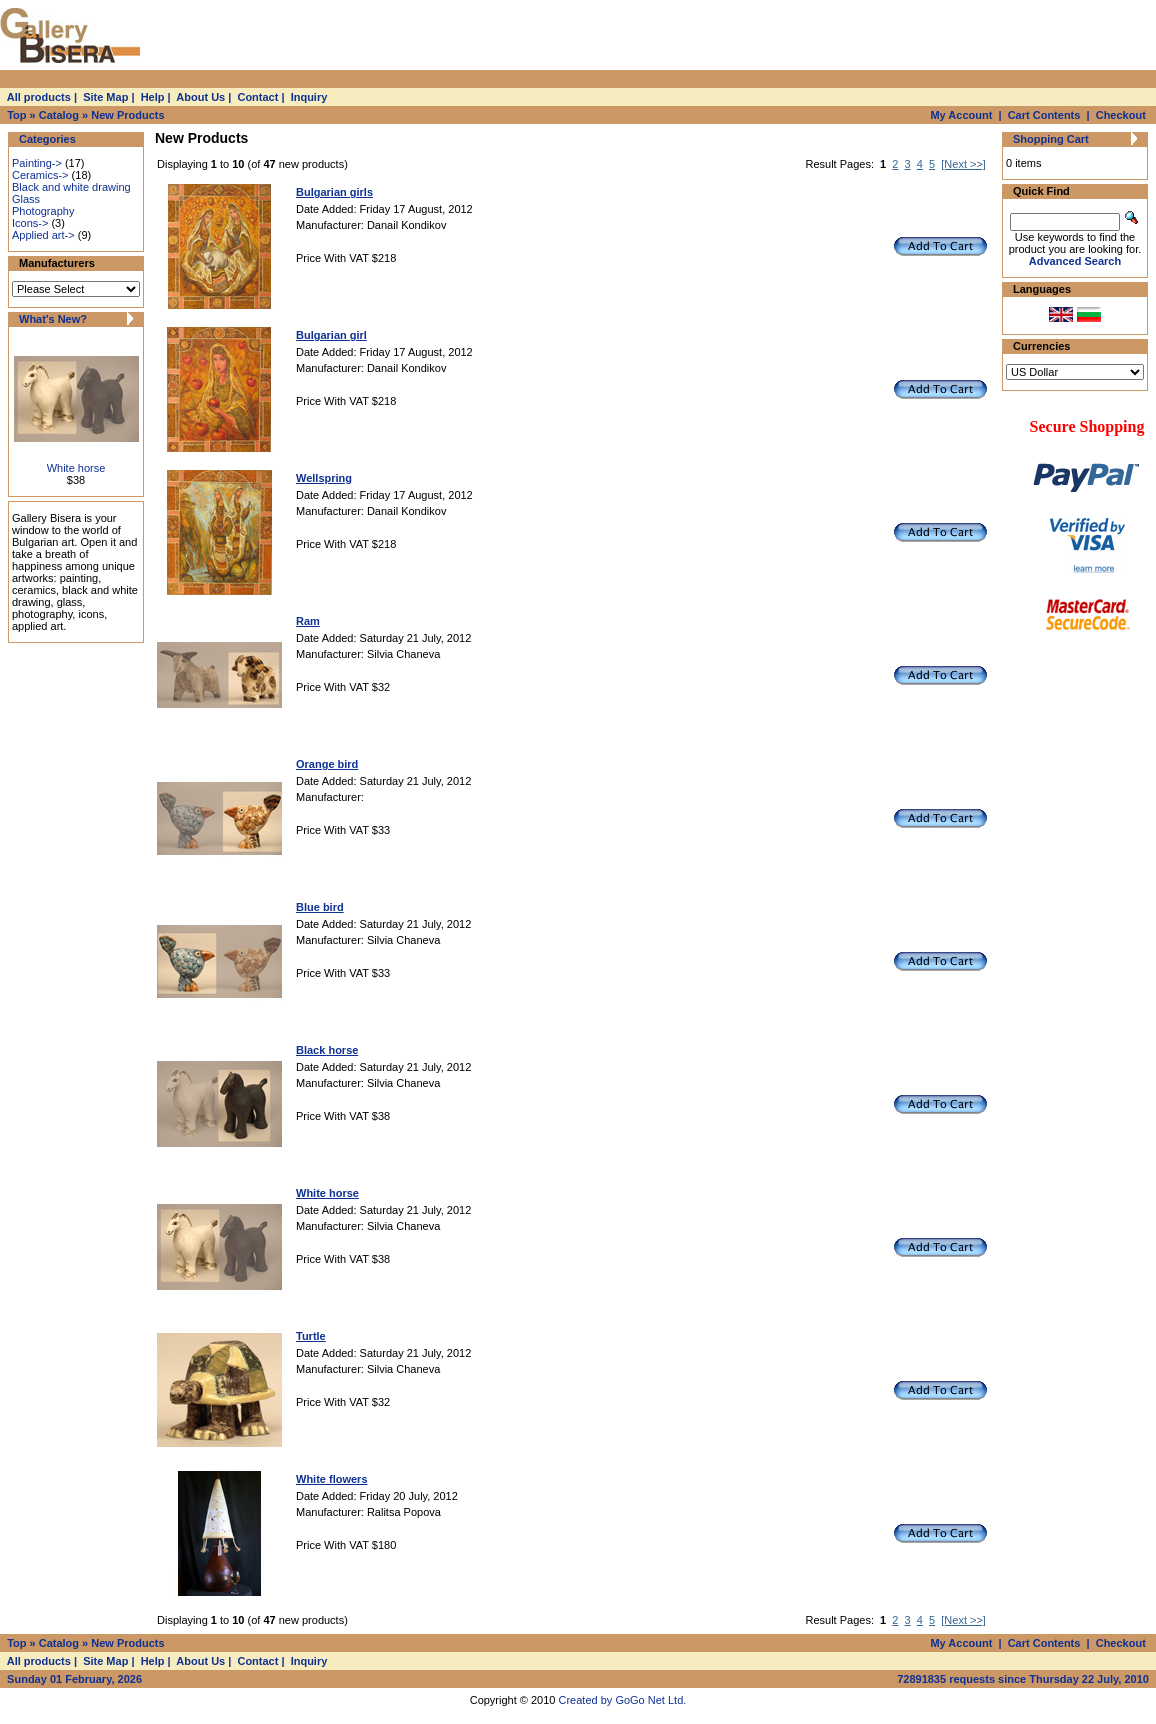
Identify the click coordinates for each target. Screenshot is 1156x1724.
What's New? (53, 319)
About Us (200, 97)
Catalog (59, 115)
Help (153, 97)
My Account (961, 115)
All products (39, 97)
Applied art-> (43, 235)
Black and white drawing (71, 187)
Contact (257, 97)
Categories (47, 139)
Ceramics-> (40, 175)
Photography (43, 211)
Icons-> (30, 223)
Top (16, 115)
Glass (26, 199)
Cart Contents (1044, 115)
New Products (127, 115)
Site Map (105, 97)
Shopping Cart (1051, 139)
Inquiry (309, 97)
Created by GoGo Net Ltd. (623, 1700)
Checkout (1121, 115)
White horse (76, 468)
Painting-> (37, 163)
